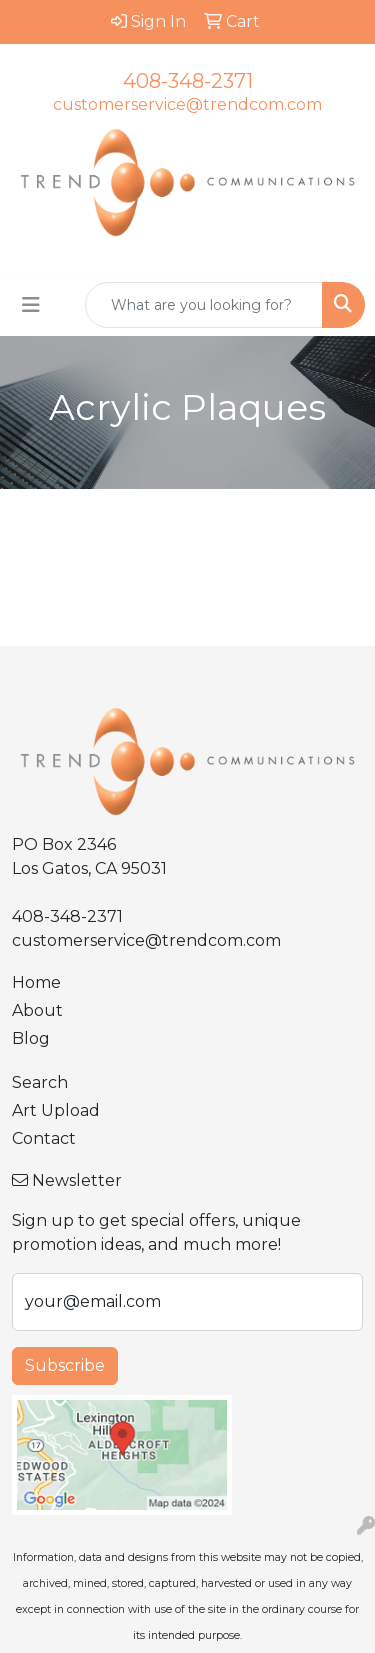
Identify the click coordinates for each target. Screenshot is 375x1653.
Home (36, 982)
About (37, 1010)
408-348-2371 (188, 81)
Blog (31, 1038)
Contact (44, 1138)
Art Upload (56, 1110)
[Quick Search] (204, 305)
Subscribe (65, 1365)
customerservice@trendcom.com (187, 104)
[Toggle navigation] (31, 305)
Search (40, 1082)
